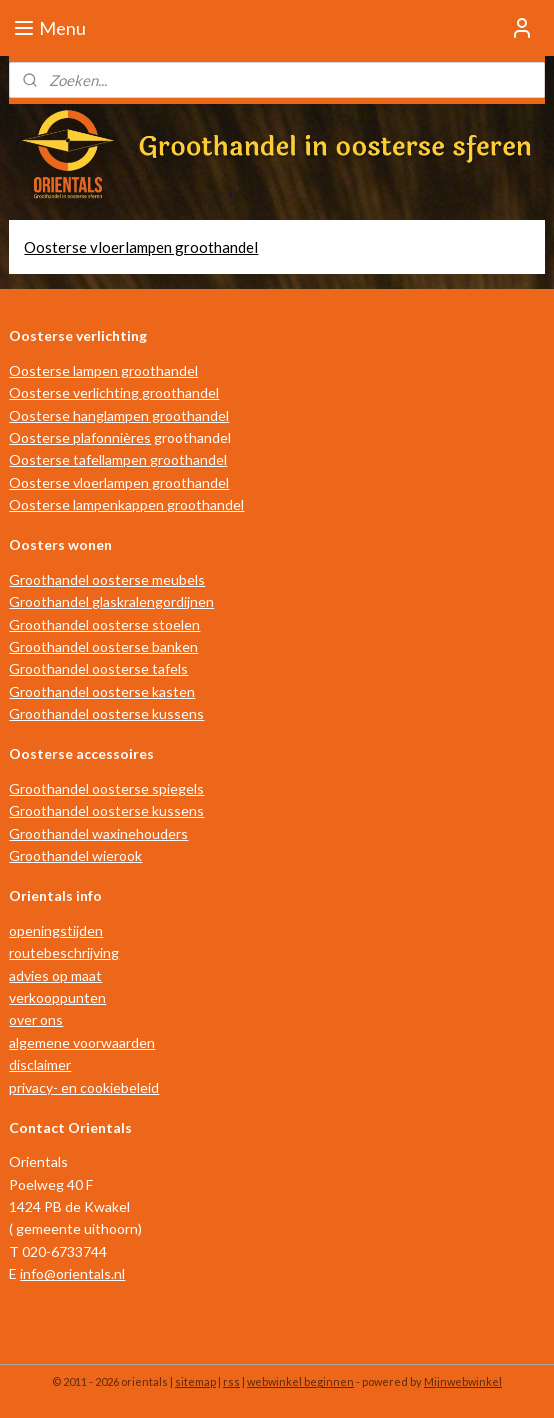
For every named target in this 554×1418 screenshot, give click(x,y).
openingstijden (56, 930)
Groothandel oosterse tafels (98, 668)
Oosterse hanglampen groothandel (119, 415)
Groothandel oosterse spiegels (106, 788)
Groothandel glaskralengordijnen (111, 601)
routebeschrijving (64, 952)
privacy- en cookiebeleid (84, 1087)
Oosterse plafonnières (80, 437)
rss (231, 1381)
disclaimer (40, 1064)
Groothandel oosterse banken (103, 646)
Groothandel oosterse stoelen (104, 624)
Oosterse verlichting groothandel (114, 392)
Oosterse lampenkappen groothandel (126, 504)
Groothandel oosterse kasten (102, 691)
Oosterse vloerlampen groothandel (141, 247)
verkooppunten (57, 997)
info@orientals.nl (72, 1273)
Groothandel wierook (75, 855)
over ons (36, 1019)
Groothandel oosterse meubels (107, 579)
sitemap (195, 1381)
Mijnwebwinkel (463, 1381)
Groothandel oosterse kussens (106, 713)
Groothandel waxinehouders (98, 833)
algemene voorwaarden (82, 1042)
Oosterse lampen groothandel (103, 370)
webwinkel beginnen (300, 1381)
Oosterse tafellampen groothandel (118, 459)
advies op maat (55, 975)
